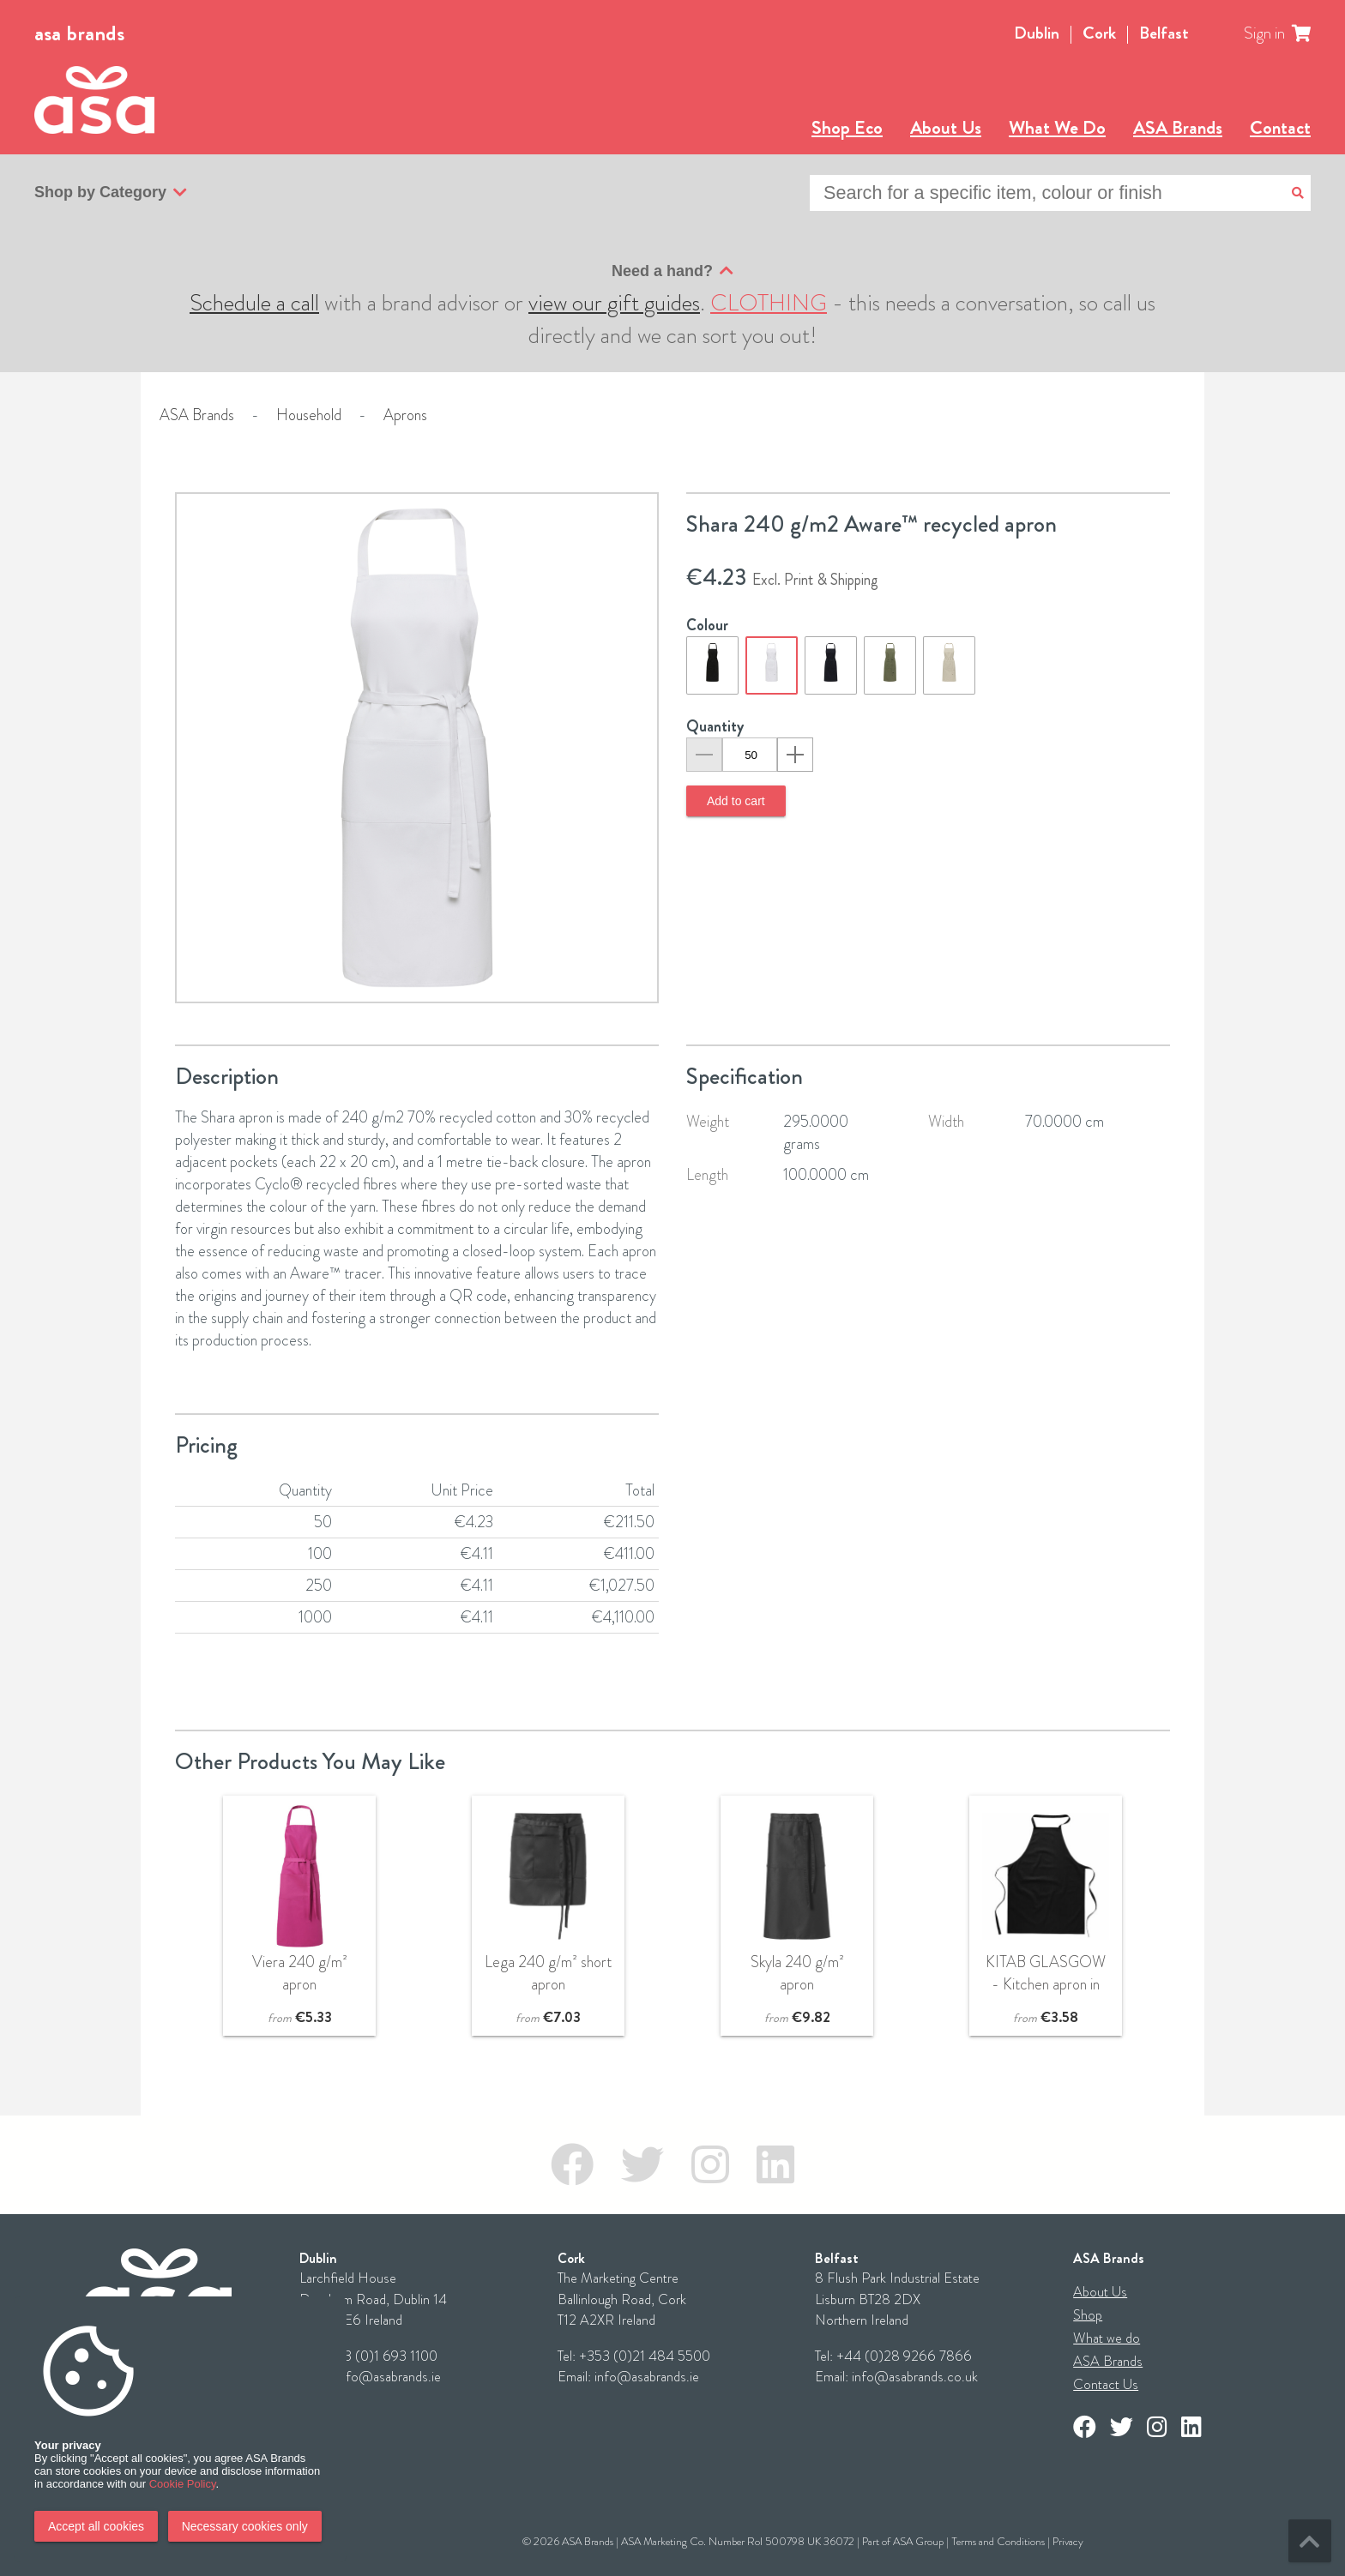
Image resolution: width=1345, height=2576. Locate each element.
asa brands (79, 33)
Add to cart (736, 801)
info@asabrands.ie (388, 2376)
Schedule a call (254, 302)
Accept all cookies (96, 2526)
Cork (1099, 33)
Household (308, 415)
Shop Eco (847, 127)
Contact (1280, 127)
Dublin (1036, 33)
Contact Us (1105, 2384)
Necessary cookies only (245, 2526)
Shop (1087, 2315)
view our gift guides (614, 302)
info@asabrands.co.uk (915, 2376)
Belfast (1164, 33)
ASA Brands (1177, 127)
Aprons (405, 415)
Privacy (1067, 2541)
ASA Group (918, 2541)
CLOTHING (768, 302)
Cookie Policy (182, 2483)
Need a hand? (672, 271)
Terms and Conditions (998, 2541)
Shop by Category (110, 193)
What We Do (1057, 127)
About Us (945, 127)
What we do (1106, 2338)
